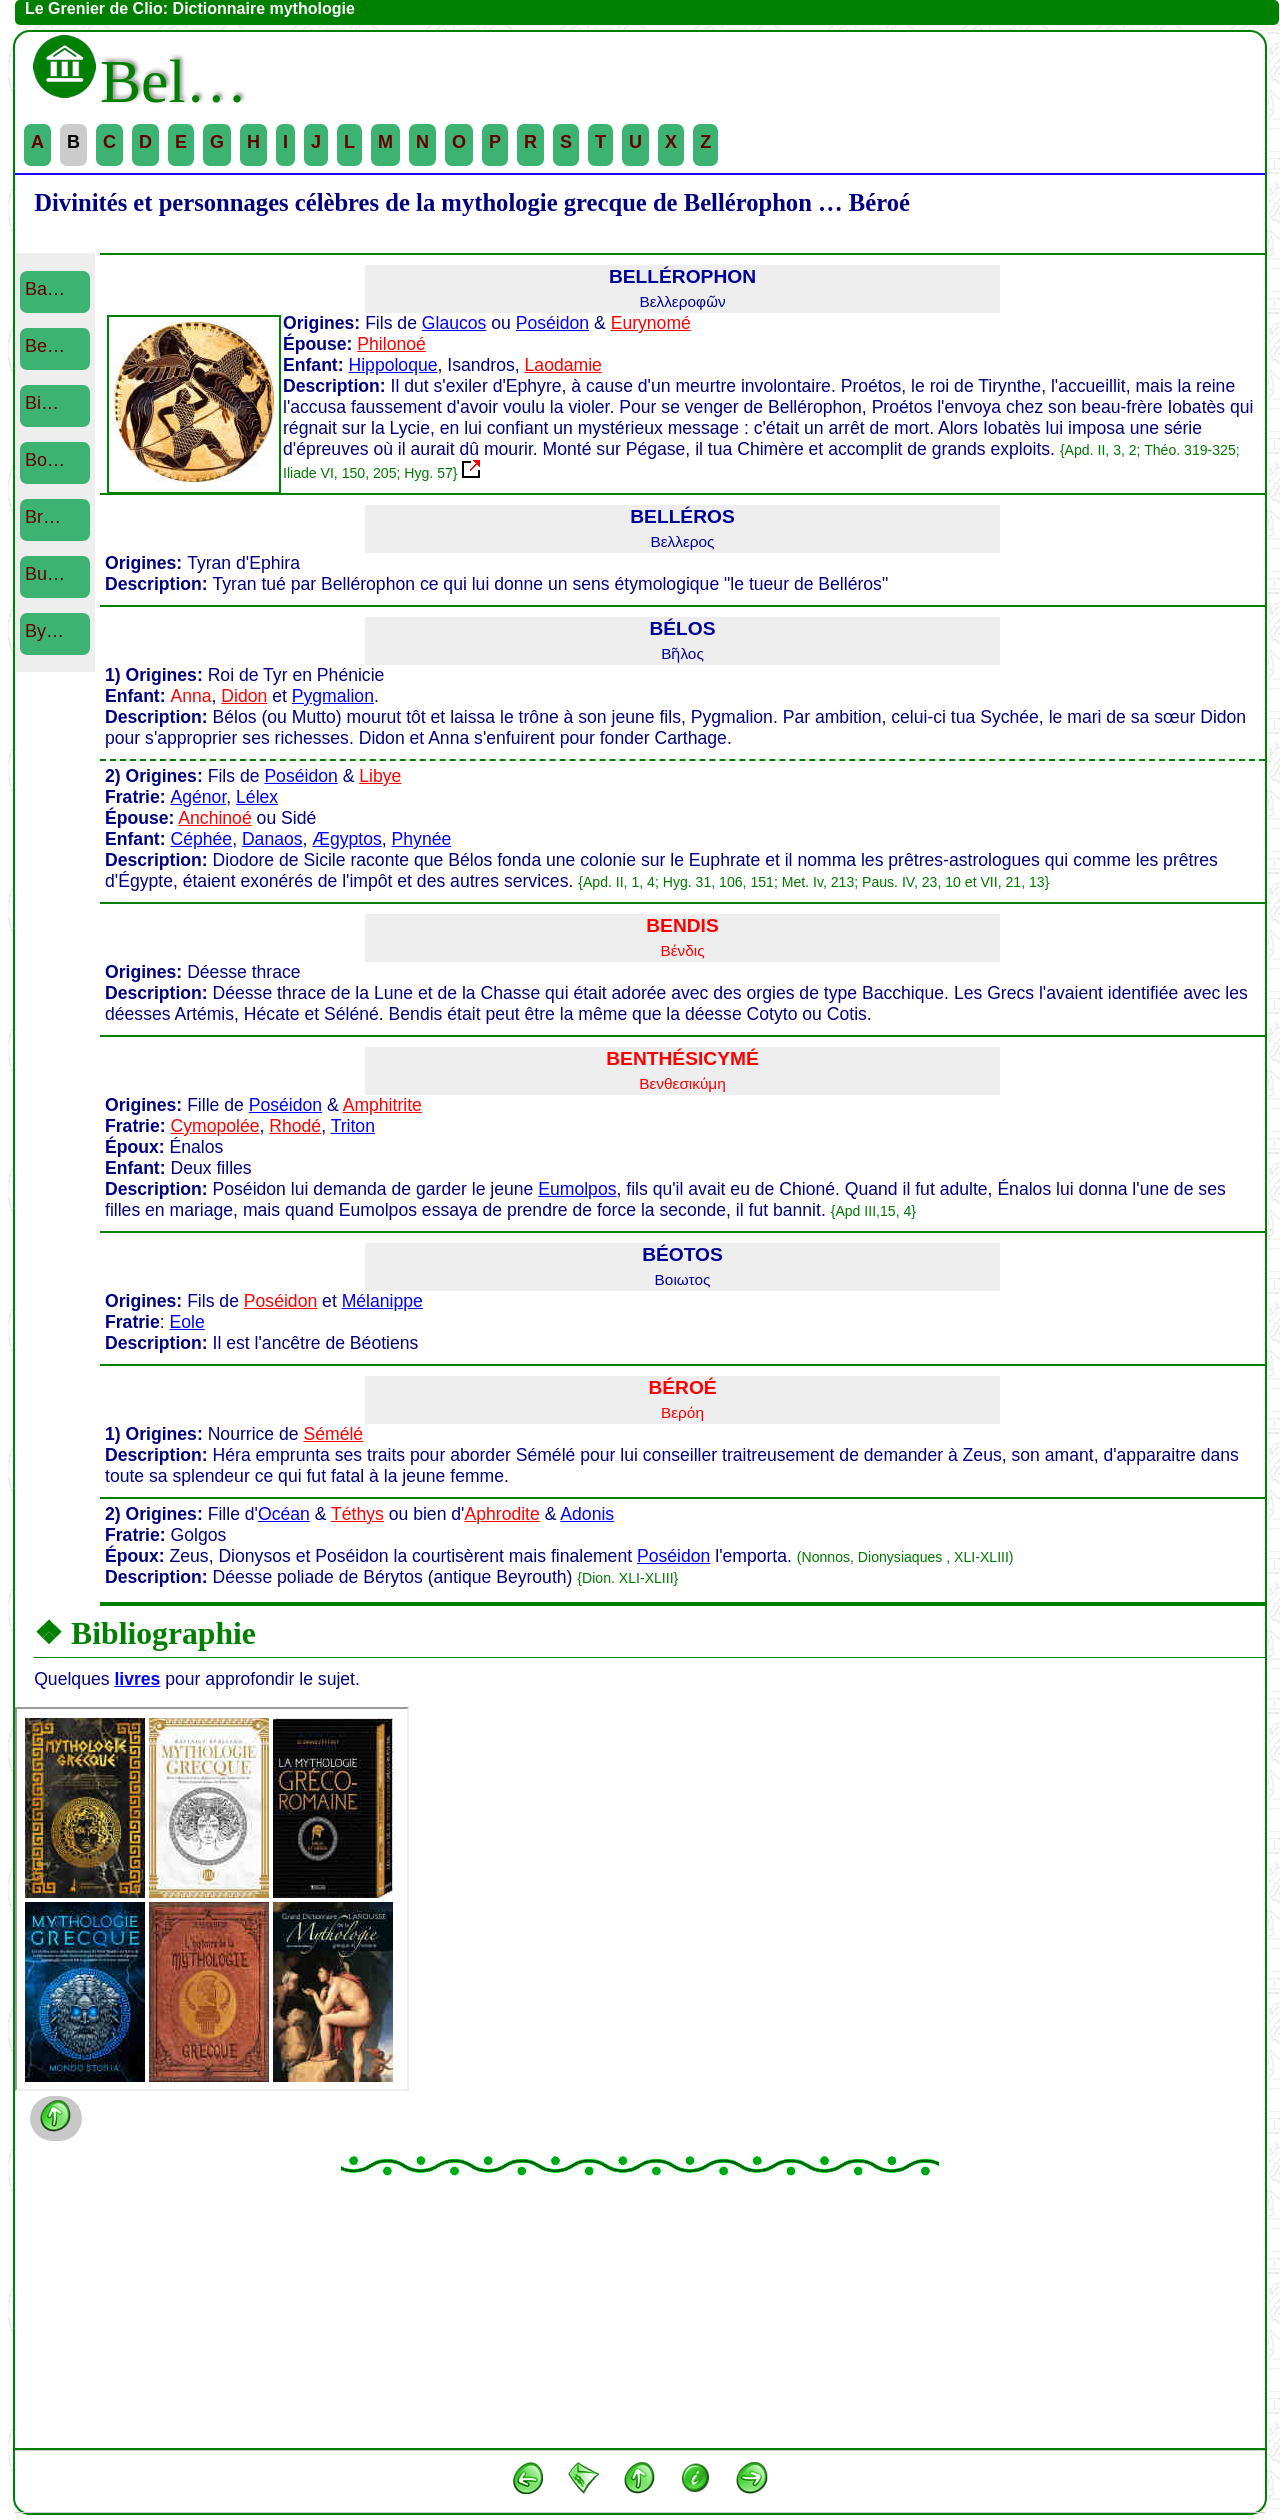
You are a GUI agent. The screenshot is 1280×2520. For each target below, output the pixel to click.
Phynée (422, 839)
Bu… (45, 574)
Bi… (42, 403)
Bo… (45, 460)
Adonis (587, 1514)
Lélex (257, 797)
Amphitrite (382, 1105)
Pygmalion (333, 696)
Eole (187, 1322)
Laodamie (563, 365)
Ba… (45, 289)
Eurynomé (651, 323)
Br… (43, 517)
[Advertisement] (640, 2311)
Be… (45, 346)
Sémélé (333, 1434)
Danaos (272, 839)
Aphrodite (501, 1514)
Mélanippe (382, 1301)
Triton (353, 1126)
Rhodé (295, 1126)
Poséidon (552, 323)
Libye (380, 776)
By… (44, 631)
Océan (284, 1514)
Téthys (357, 1514)
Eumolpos (577, 1189)
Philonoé (391, 344)
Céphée (201, 839)
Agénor (199, 797)
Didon (244, 696)
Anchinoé (214, 818)
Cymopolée (215, 1126)
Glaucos (454, 323)
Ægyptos (346, 839)
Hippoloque (392, 365)
